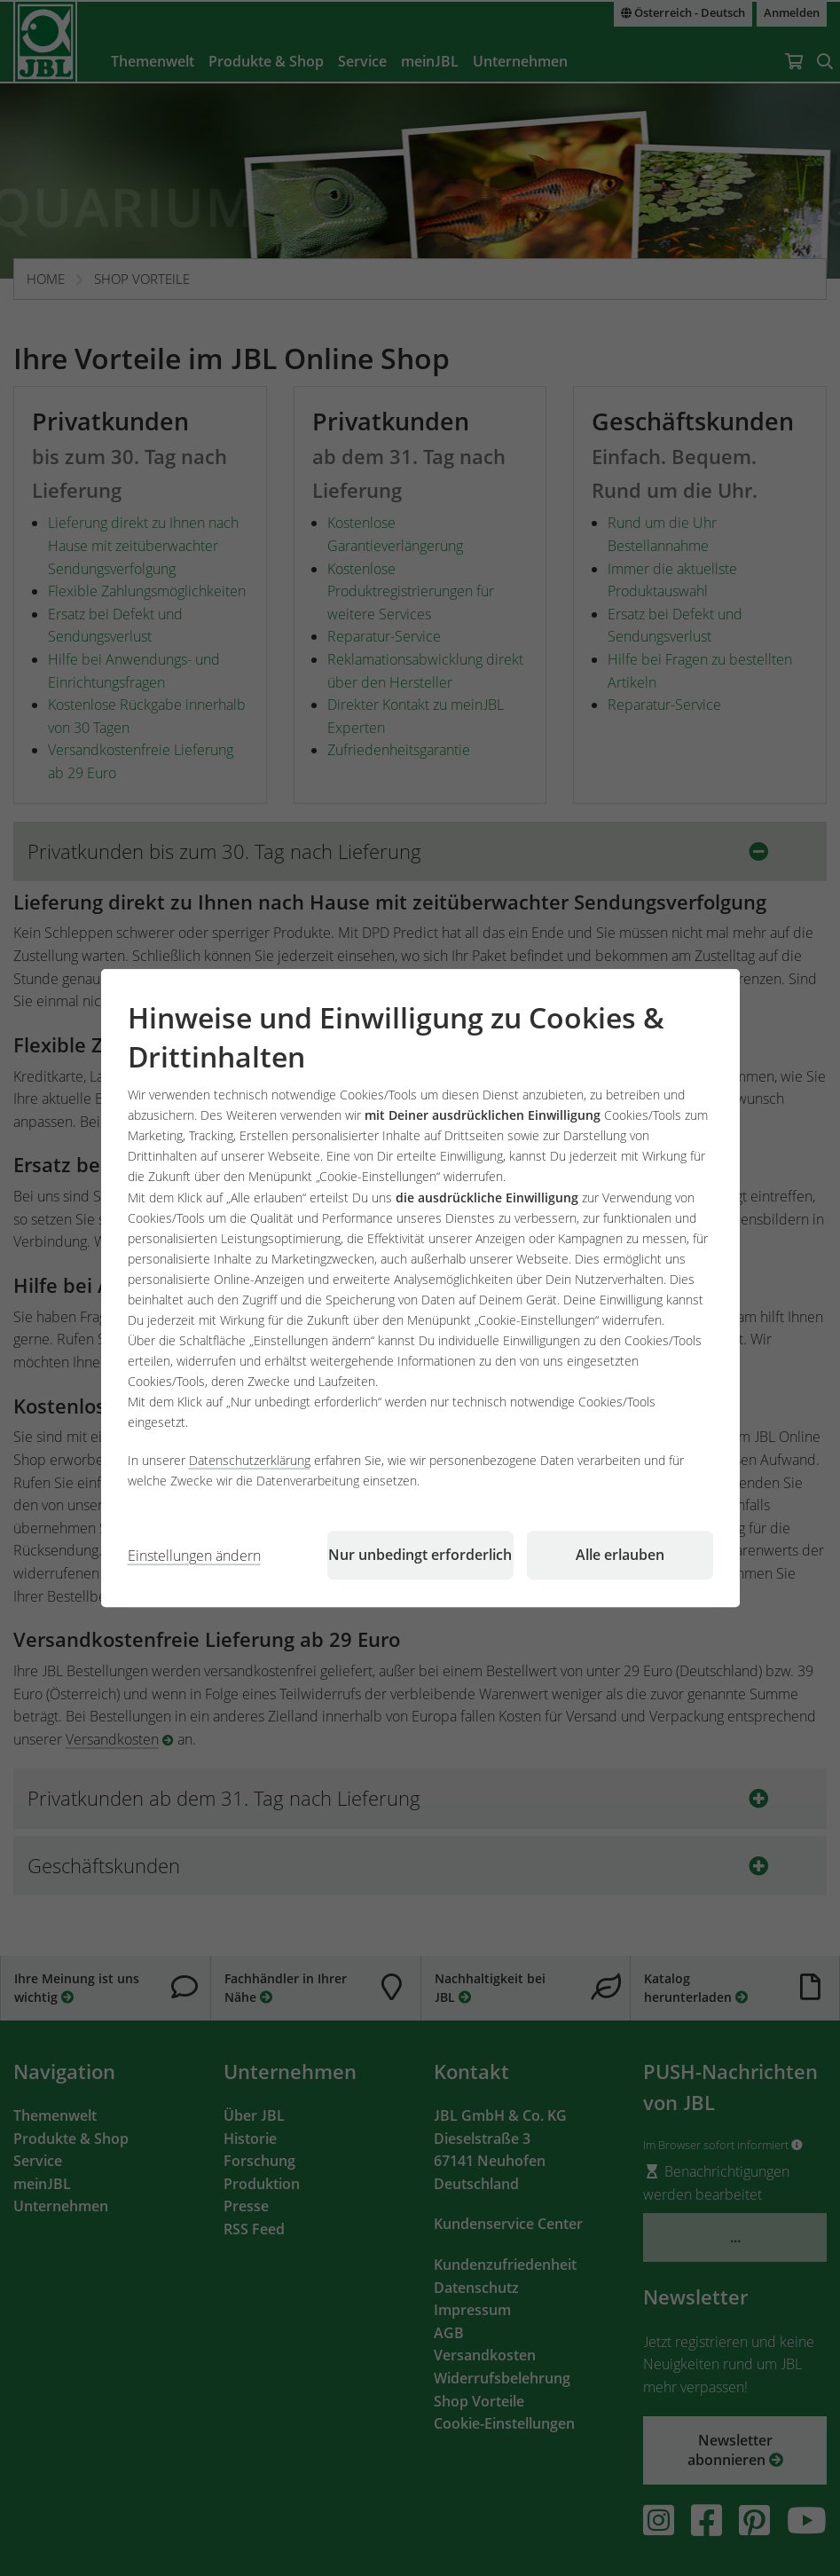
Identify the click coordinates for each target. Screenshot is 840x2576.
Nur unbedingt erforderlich (420, 1554)
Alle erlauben (620, 1554)
